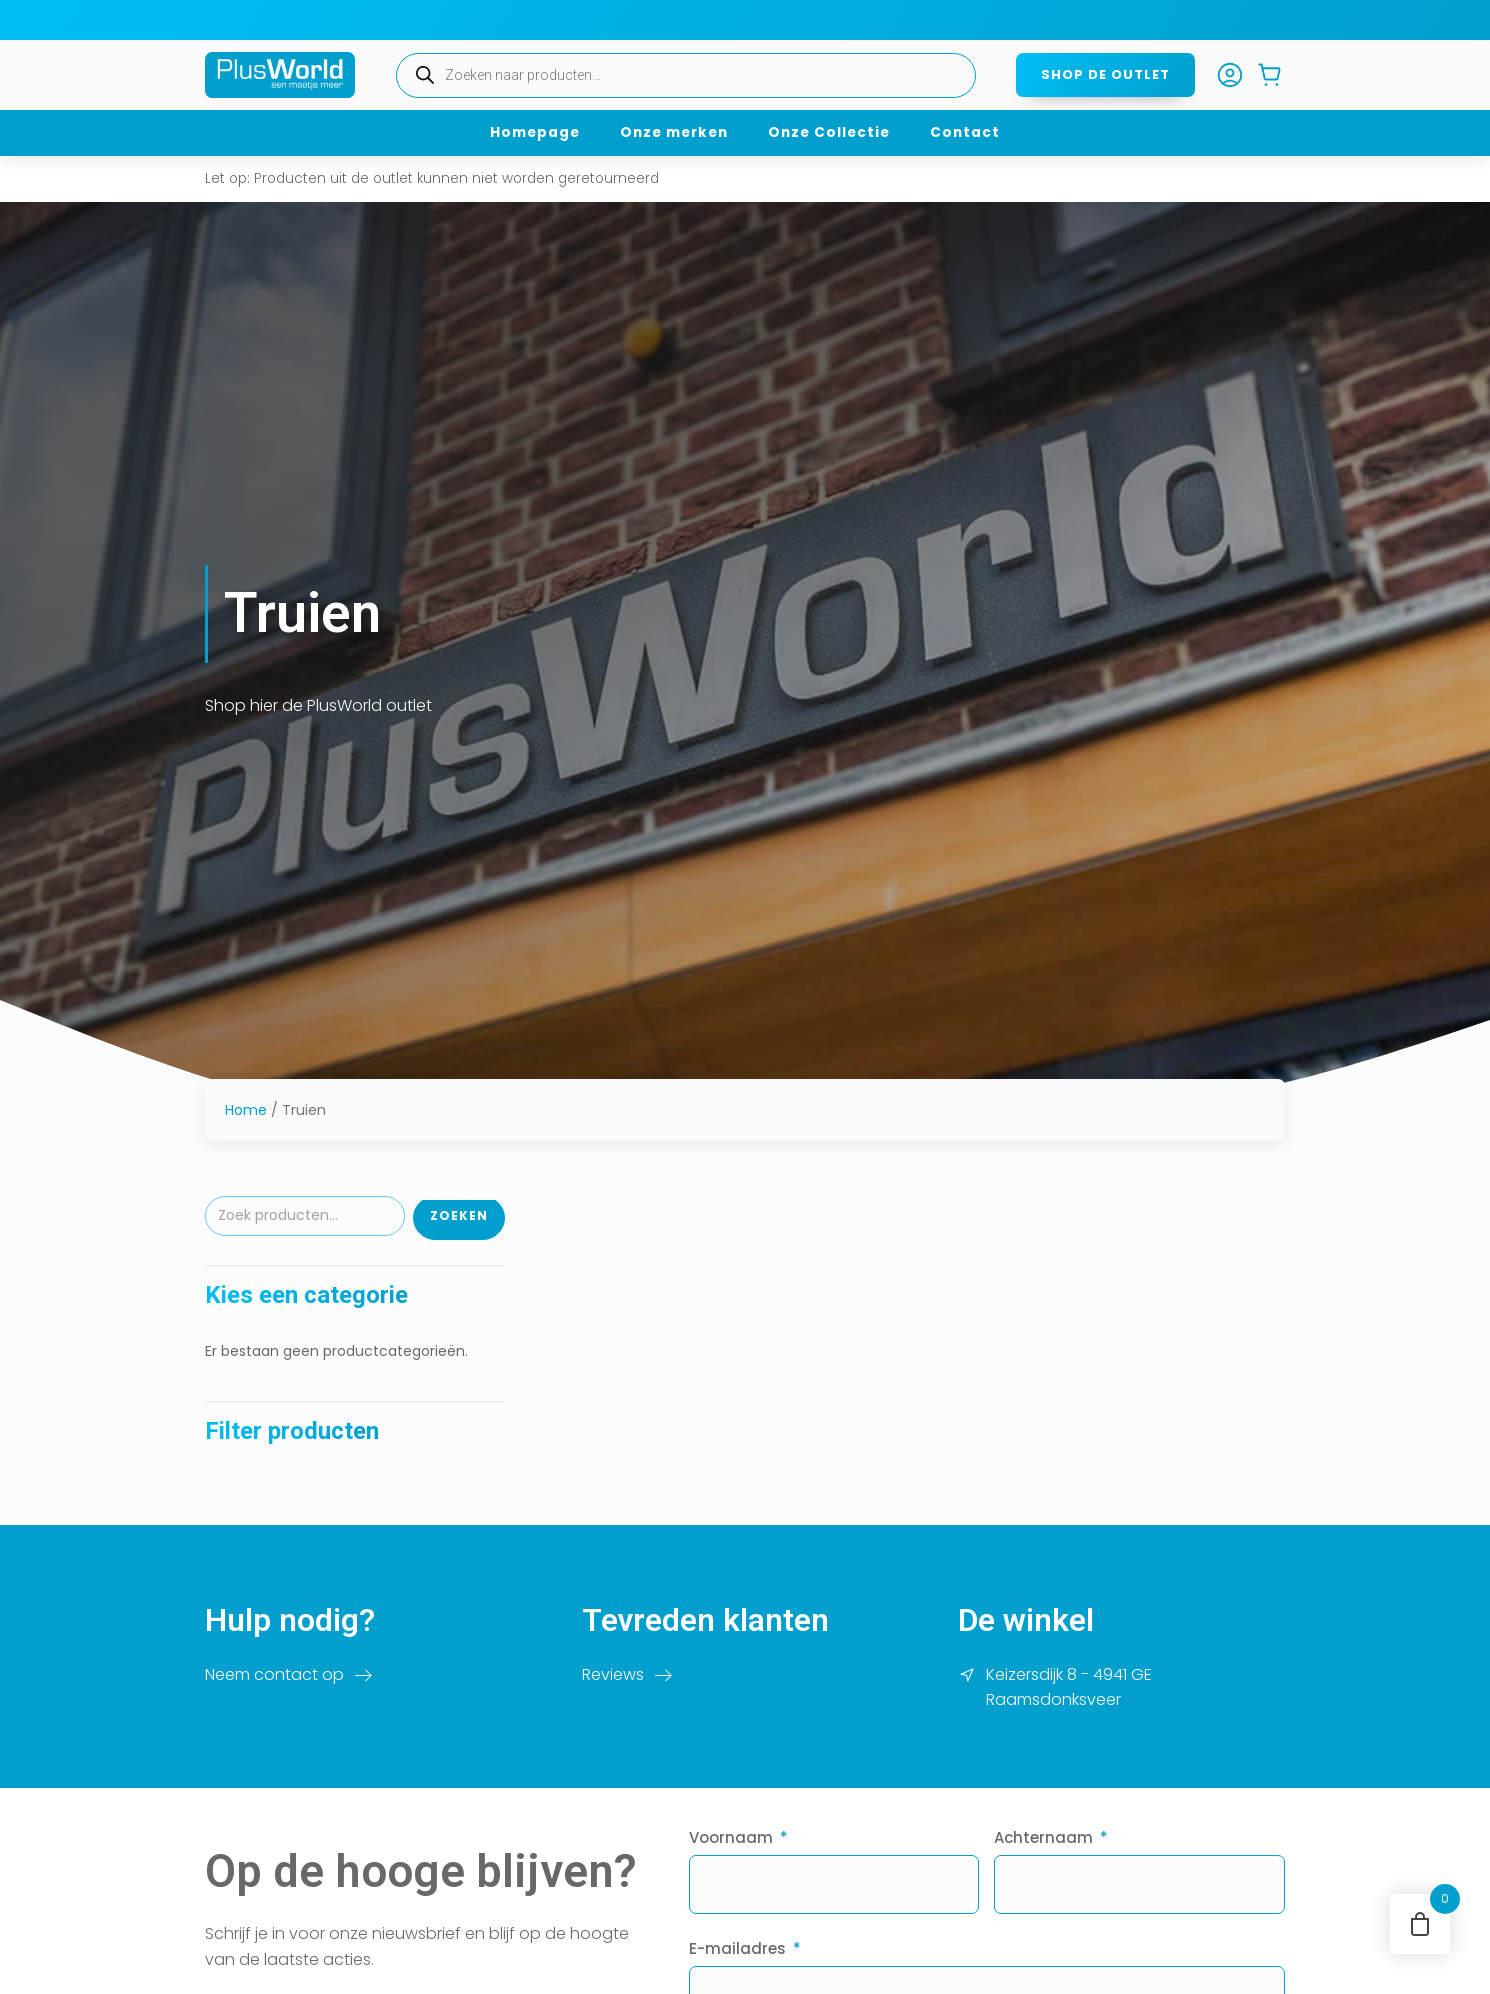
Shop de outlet (1105, 74)
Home (246, 1110)
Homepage (535, 132)
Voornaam (731, 1837)
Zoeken (459, 1215)
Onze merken (674, 132)
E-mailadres (737, 1948)
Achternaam (1043, 1837)
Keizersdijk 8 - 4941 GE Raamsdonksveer (1069, 1687)
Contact (965, 132)
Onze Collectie (829, 132)
